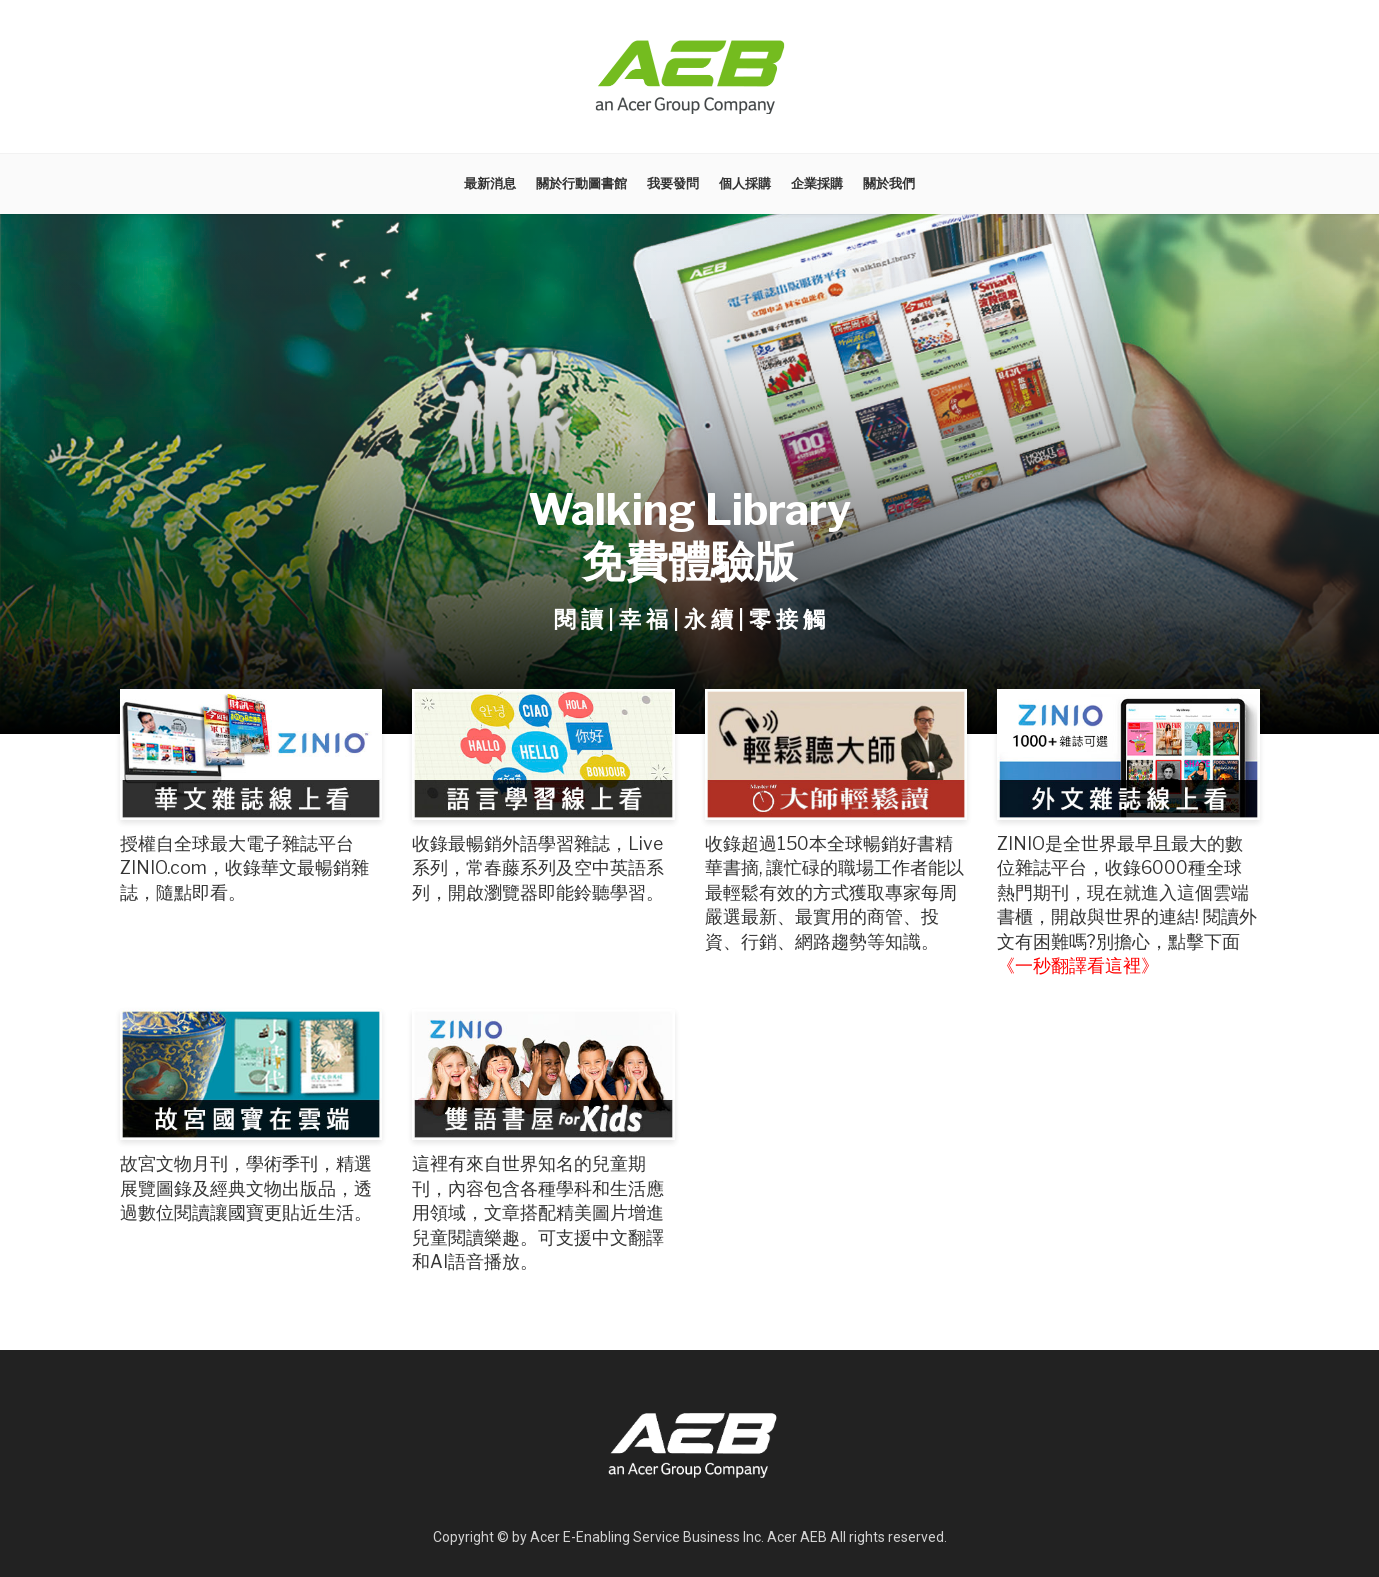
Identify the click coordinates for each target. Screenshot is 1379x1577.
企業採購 (817, 183)
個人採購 (745, 183)
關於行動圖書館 (581, 183)
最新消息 (490, 183)
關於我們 (889, 183)
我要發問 (673, 183)
